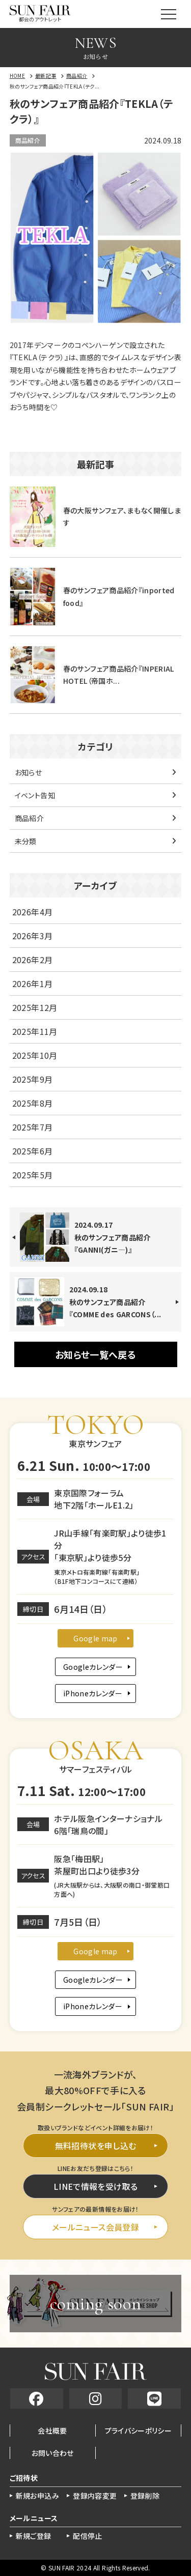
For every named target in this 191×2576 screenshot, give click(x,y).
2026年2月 (32, 959)
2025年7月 (32, 1127)
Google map (95, 1638)
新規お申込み (37, 2495)
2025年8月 (32, 1103)
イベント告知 (35, 795)
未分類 (26, 841)
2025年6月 (32, 1151)
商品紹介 (27, 140)
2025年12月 (35, 1007)
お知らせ (28, 772)
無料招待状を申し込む (96, 2145)
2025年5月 (32, 1175)
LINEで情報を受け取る (95, 2186)
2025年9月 (32, 1079)
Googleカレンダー (93, 1667)
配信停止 (87, 2535)
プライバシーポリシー (138, 2430)
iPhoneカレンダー (92, 1693)
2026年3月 (32, 936)
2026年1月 (32, 983)
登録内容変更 (95, 2495)
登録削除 (144, 2495)
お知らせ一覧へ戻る (95, 1354)
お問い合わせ (53, 2453)
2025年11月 (35, 1031)
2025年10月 (35, 1055)
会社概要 (52, 2430)
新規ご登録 (33, 2535)
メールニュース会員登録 (95, 2227)
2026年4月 (32, 912)
